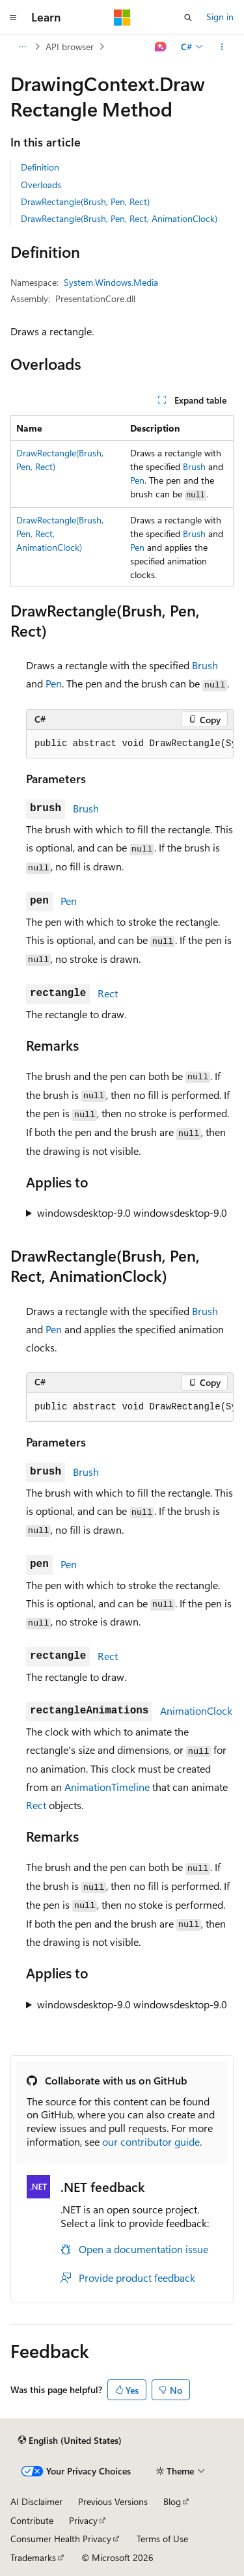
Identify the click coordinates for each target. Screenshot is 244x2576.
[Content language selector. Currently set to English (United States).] (69, 2440)
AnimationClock (196, 1710)
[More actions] (222, 46)
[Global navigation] (13, 17)
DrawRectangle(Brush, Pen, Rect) (85, 201)
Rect (108, 993)
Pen (137, 480)
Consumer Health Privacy (60, 2538)
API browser (70, 46)
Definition (40, 167)
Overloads (41, 184)
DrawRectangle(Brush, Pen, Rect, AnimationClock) (119, 218)
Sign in (220, 16)
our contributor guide (151, 2141)
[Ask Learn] (161, 46)
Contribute (31, 2520)
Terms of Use (162, 2538)
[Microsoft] (122, 17)
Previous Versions (113, 2501)
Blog (172, 2501)
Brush (194, 466)
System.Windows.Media (111, 282)
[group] (130, 744)
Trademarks (33, 2557)
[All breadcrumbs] (21, 46)
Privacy (83, 2520)
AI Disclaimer (36, 2501)
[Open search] (188, 17)
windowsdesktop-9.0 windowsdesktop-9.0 (132, 1212)
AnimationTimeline (107, 1787)
